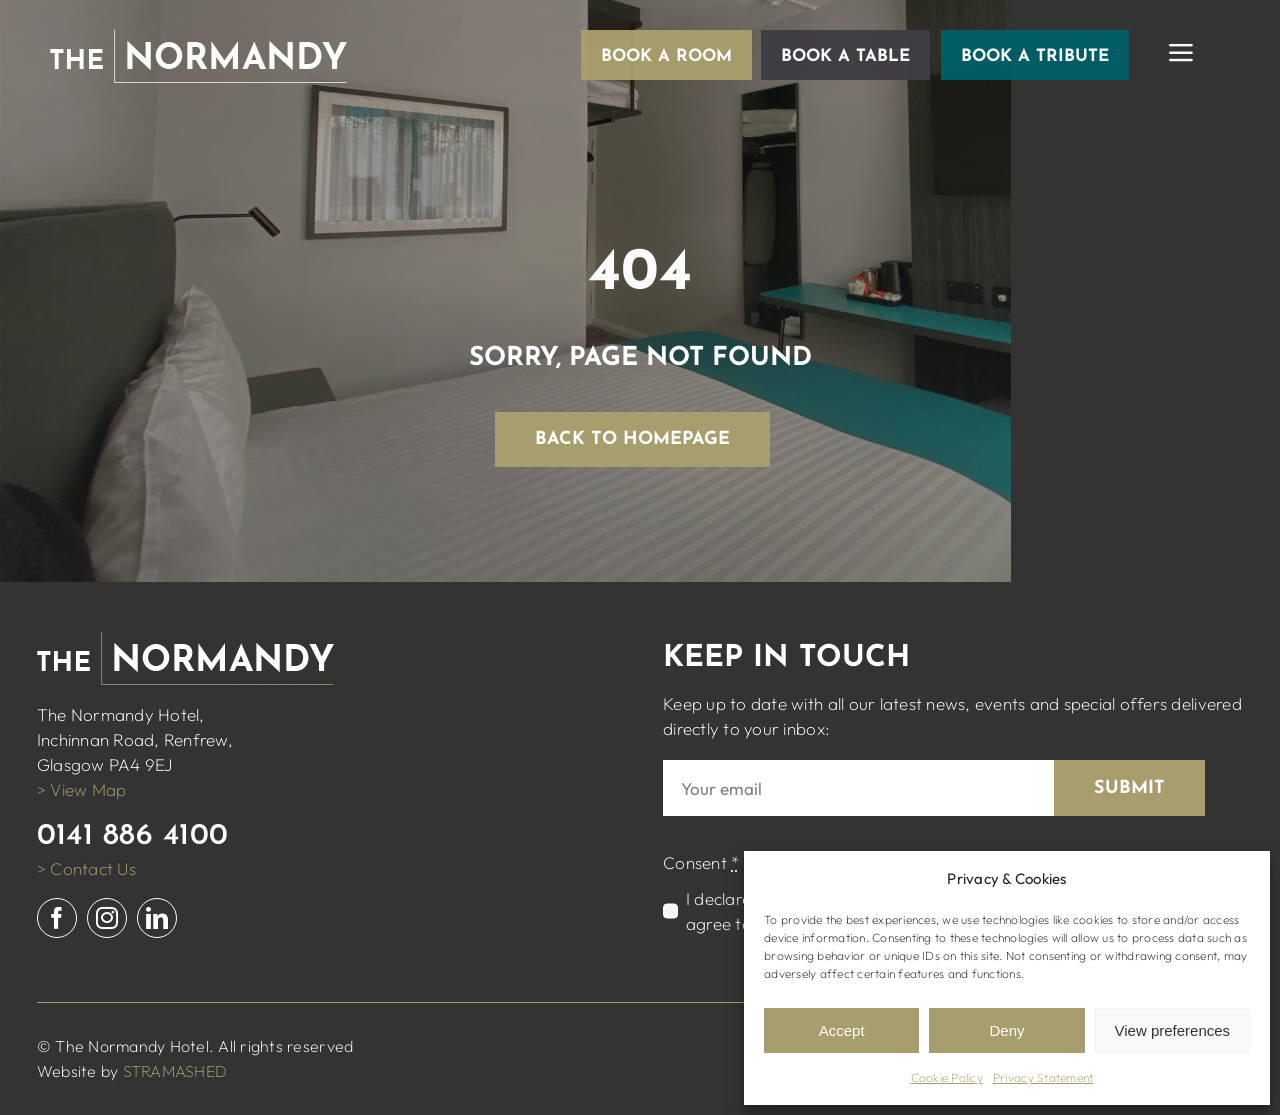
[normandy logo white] (198, 38)
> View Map (82, 789)
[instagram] (107, 918)
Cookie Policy (947, 1077)
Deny (1006, 1030)
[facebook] (57, 918)
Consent (701, 862)
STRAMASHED (175, 1071)
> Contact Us (86, 868)
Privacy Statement (1043, 1077)
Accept (842, 1030)
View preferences (1173, 1030)
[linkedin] (157, 918)
